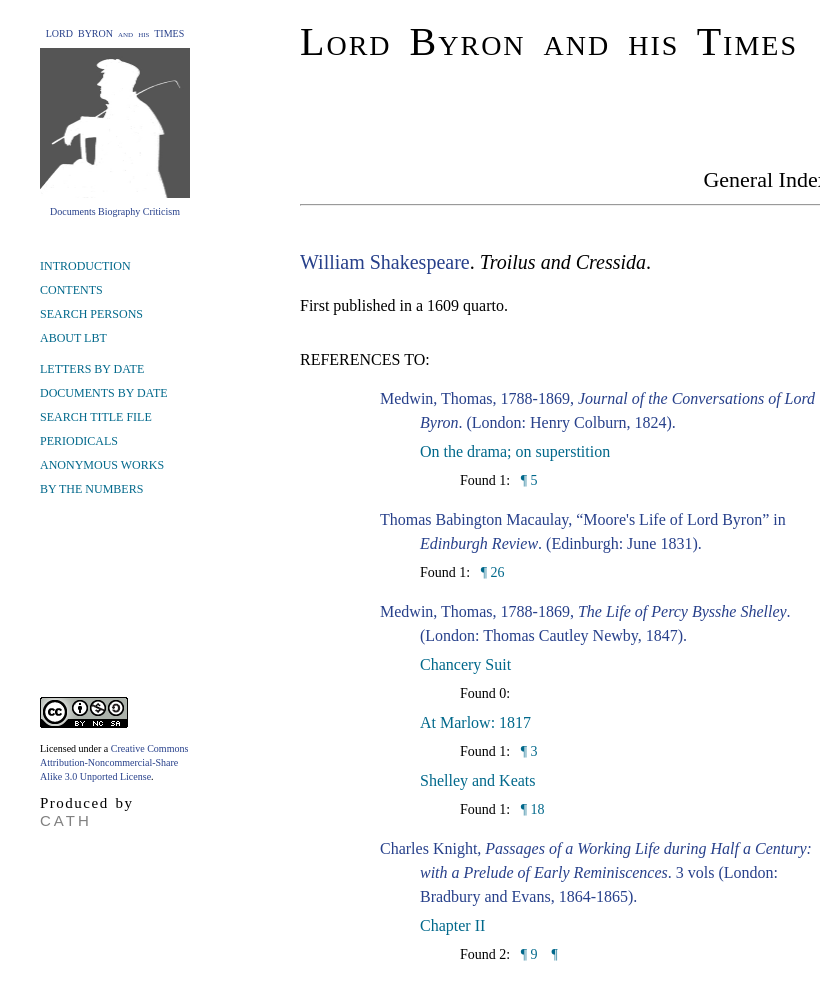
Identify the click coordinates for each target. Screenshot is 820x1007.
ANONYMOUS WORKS (102, 465)
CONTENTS (71, 290)
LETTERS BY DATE (92, 369)
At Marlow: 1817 (475, 722)
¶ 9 (527, 954)
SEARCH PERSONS (91, 314)
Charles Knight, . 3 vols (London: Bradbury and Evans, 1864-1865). (596, 872)
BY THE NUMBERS (91, 489)
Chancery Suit (465, 664)
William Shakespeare (385, 262)
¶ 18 (530, 809)
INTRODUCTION (85, 266)
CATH (66, 820)
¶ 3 (527, 751)
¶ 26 (490, 572)
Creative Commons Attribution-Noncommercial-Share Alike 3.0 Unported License (114, 762)
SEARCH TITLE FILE (96, 417)
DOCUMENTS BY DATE (104, 393)
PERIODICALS (79, 441)
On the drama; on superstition (515, 451)
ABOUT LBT (73, 338)
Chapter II (452, 925)
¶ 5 (527, 480)
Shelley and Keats (478, 780)
